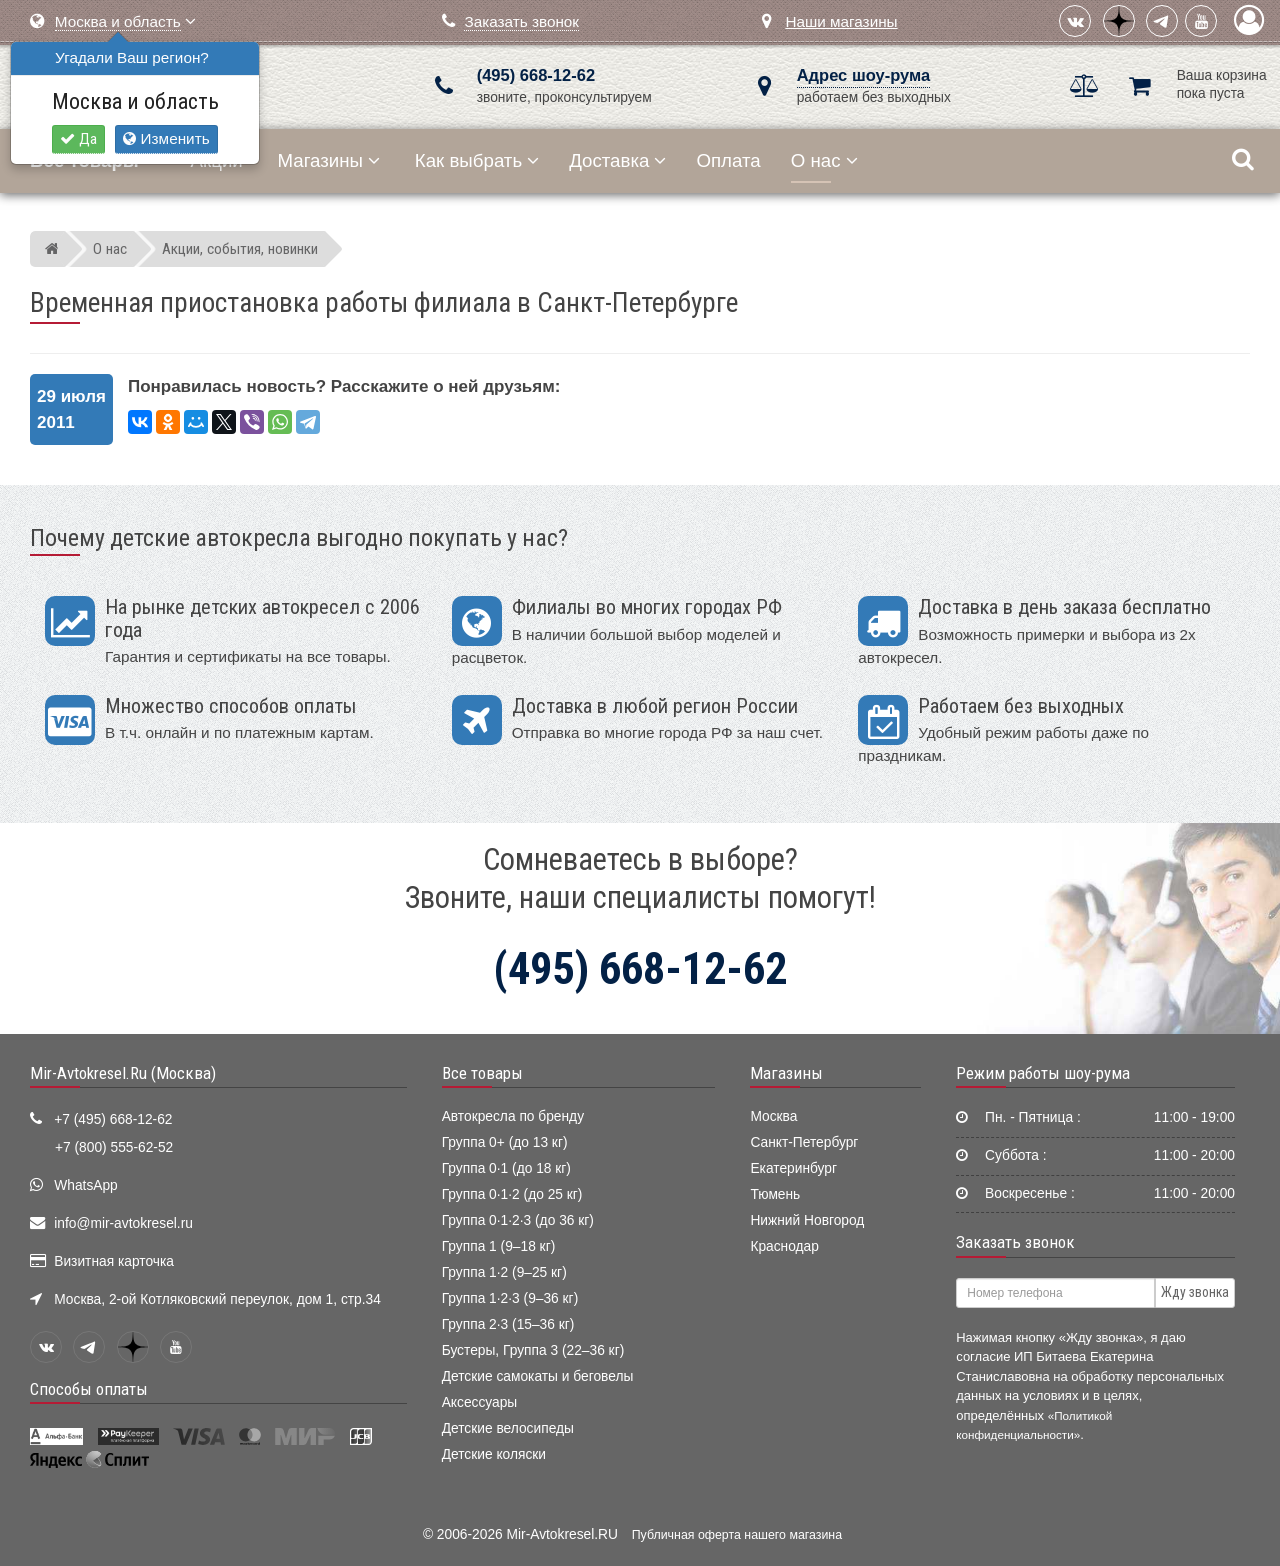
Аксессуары (480, 1402)
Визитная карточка (114, 1261)
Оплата (728, 160)
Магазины (329, 160)
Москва (773, 1116)
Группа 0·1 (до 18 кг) (506, 1168)
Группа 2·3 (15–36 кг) (508, 1324)
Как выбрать (477, 160)
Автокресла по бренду (513, 1116)
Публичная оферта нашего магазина (737, 1535)
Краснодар (784, 1246)
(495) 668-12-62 (536, 75)
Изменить (166, 138)
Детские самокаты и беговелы (538, 1376)
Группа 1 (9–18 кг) (499, 1246)
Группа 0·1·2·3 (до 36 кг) (518, 1220)
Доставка (617, 160)
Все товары (482, 1073)
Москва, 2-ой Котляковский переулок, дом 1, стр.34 (217, 1299)
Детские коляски (494, 1454)
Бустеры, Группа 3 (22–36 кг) (533, 1350)
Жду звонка (1195, 1292)
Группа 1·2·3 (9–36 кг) (510, 1298)
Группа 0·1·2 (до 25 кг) (512, 1194)
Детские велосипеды (508, 1428)
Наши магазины (841, 21)
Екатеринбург (793, 1168)
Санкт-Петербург (804, 1142)
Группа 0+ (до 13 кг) (505, 1142)
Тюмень (775, 1194)
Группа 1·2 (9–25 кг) (504, 1272)
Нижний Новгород (807, 1220)
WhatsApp (86, 1185)
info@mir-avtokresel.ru (123, 1223)
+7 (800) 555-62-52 (114, 1147)
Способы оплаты (89, 1389)
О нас (824, 160)
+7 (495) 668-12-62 (113, 1119)
